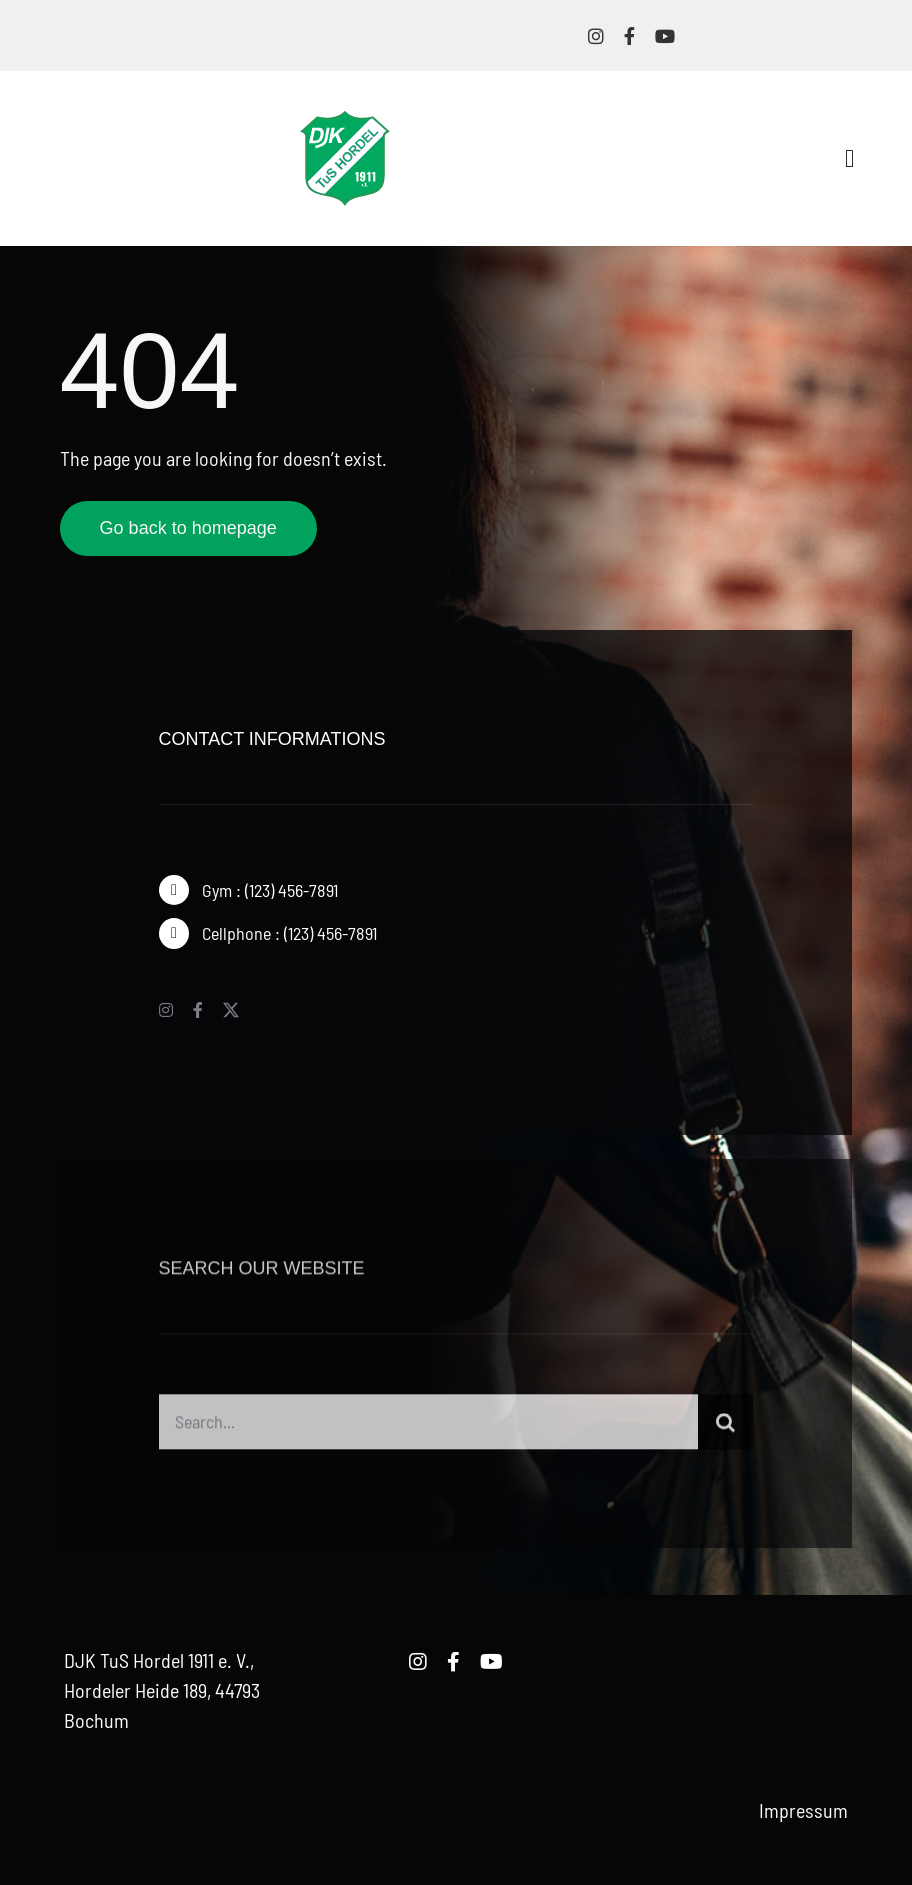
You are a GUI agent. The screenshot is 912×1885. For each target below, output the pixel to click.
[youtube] (665, 36)
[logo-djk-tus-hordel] (345, 121)
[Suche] (725, 1428)
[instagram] (596, 36)
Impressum (803, 1810)
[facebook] (629, 36)
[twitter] (231, 1010)
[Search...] (429, 1428)
